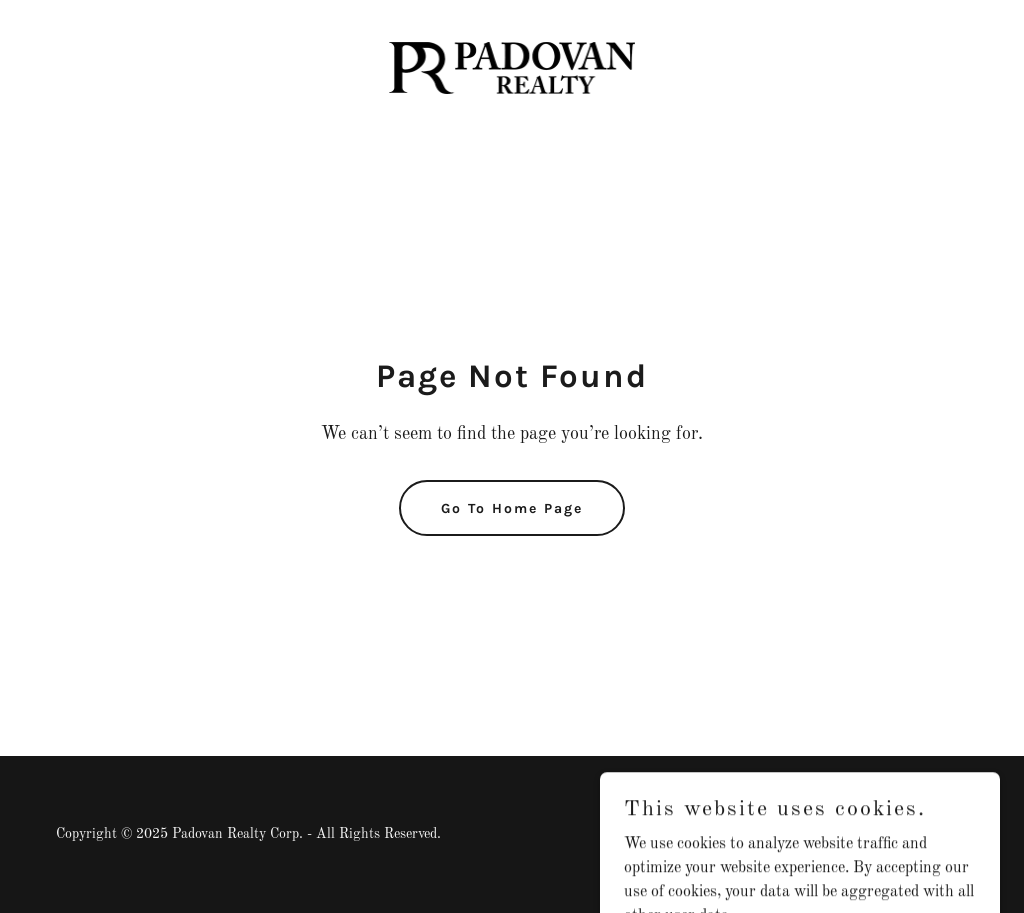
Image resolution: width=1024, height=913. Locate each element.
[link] (511, 68)
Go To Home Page (512, 508)
